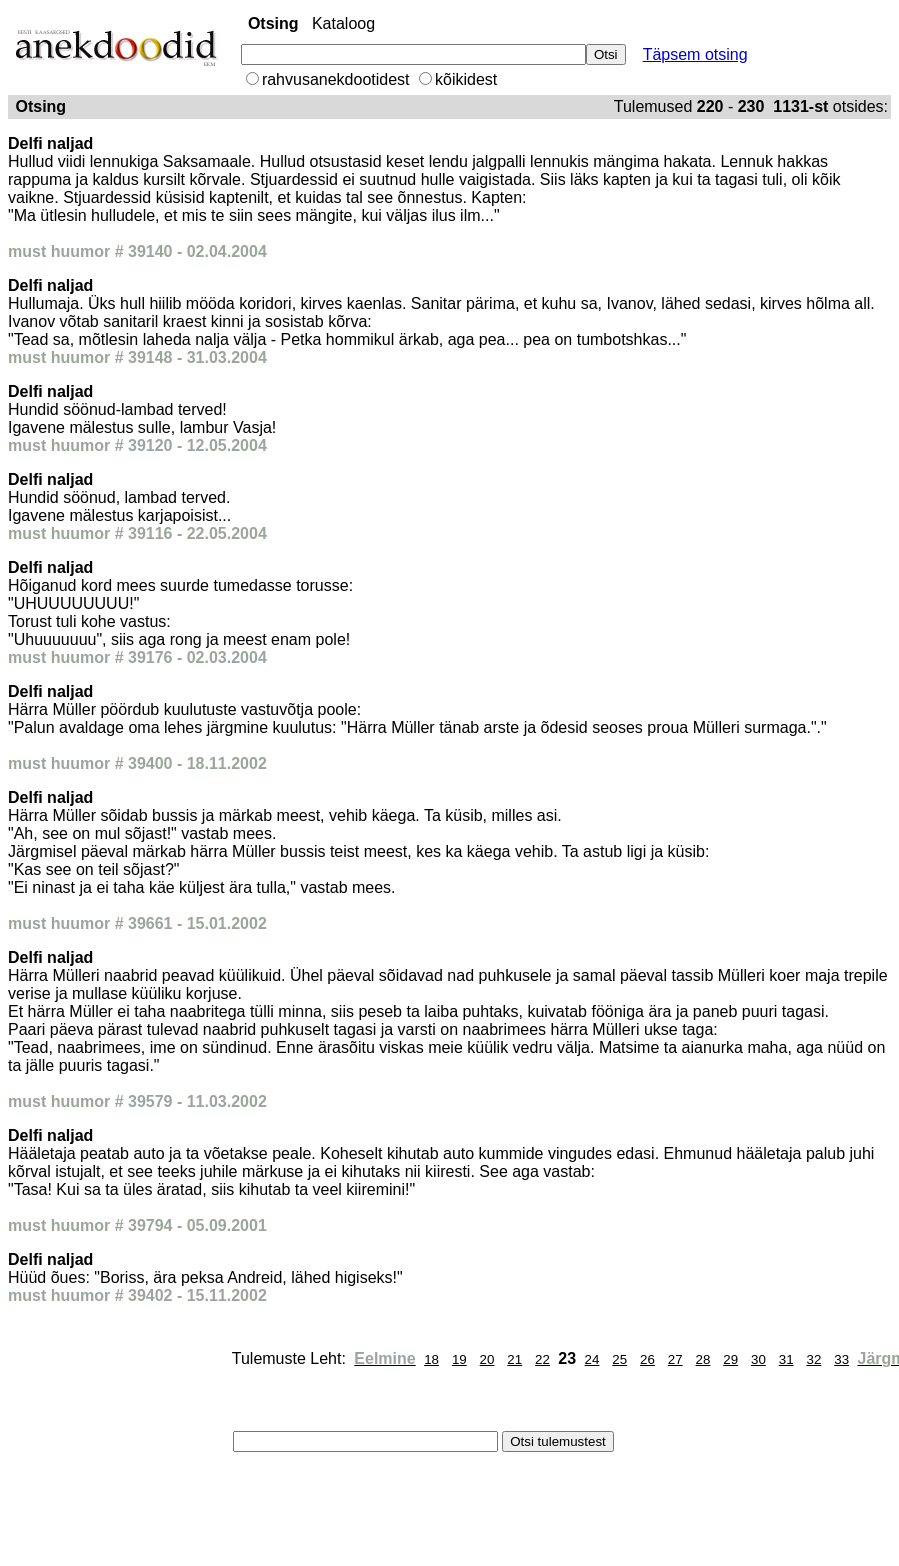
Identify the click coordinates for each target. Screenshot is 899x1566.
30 (758, 1359)
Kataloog (343, 23)
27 (675, 1359)
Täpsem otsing (695, 54)
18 (431, 1359)
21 (514, 1359)
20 (487, 1359)
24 (592, 1359)
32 (813, 1359)
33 (841, 1359)
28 (703, 1359)
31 (786, 1359)
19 (459, 1359)
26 (647, 1359)
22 (542, 1359)
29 (730, 1359)
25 (619, 1359)
